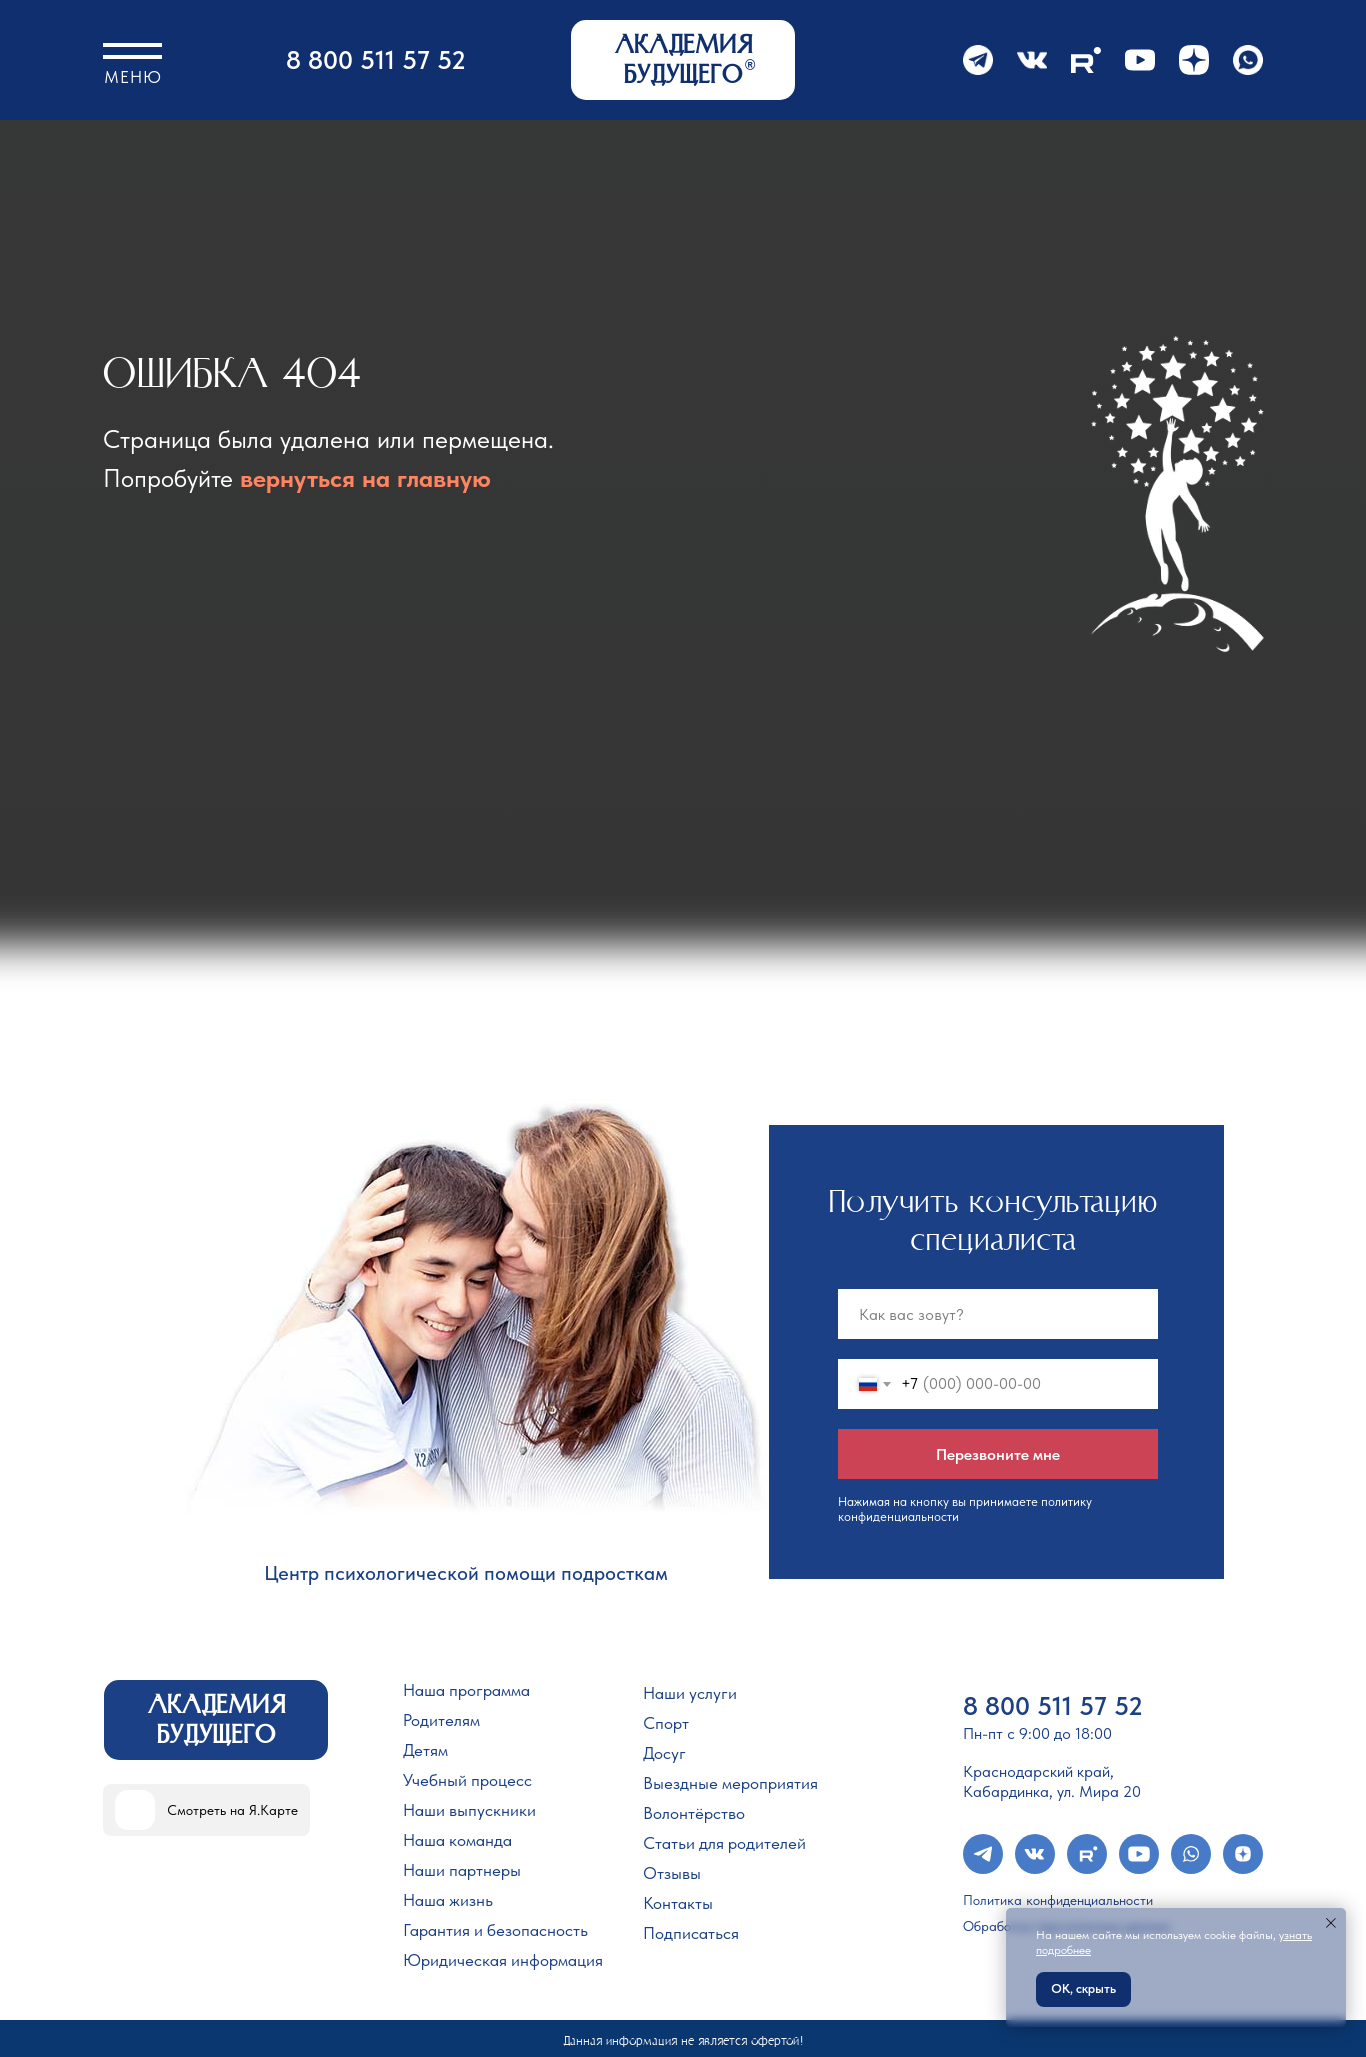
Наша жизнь (448, 1900)
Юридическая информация (503, 1960)
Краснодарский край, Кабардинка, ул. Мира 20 (1052, 1781)
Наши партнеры (462, 1870)
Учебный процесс (467, 1780)
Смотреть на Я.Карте (232, 1810)
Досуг (664, 1753)
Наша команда (457, 1840)
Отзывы (672, 1873)
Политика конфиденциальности (1058, 1900)
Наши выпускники (469, 1810)
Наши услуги (690, 1693)
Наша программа (466, 1690)
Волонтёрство (694, 1813)
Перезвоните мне (998, 1454)
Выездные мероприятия (730, 1783)
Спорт (666, 1723)
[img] (135, 1810)
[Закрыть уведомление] (1331, 1923)
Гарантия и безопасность (495, 1930)
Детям (425, 1750)
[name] (998, 1314)
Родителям (441, 1720)
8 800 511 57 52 (376, 59)
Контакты (678, 1903)
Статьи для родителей (724, 1843)
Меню (133, 77)
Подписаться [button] (691, 1933)
